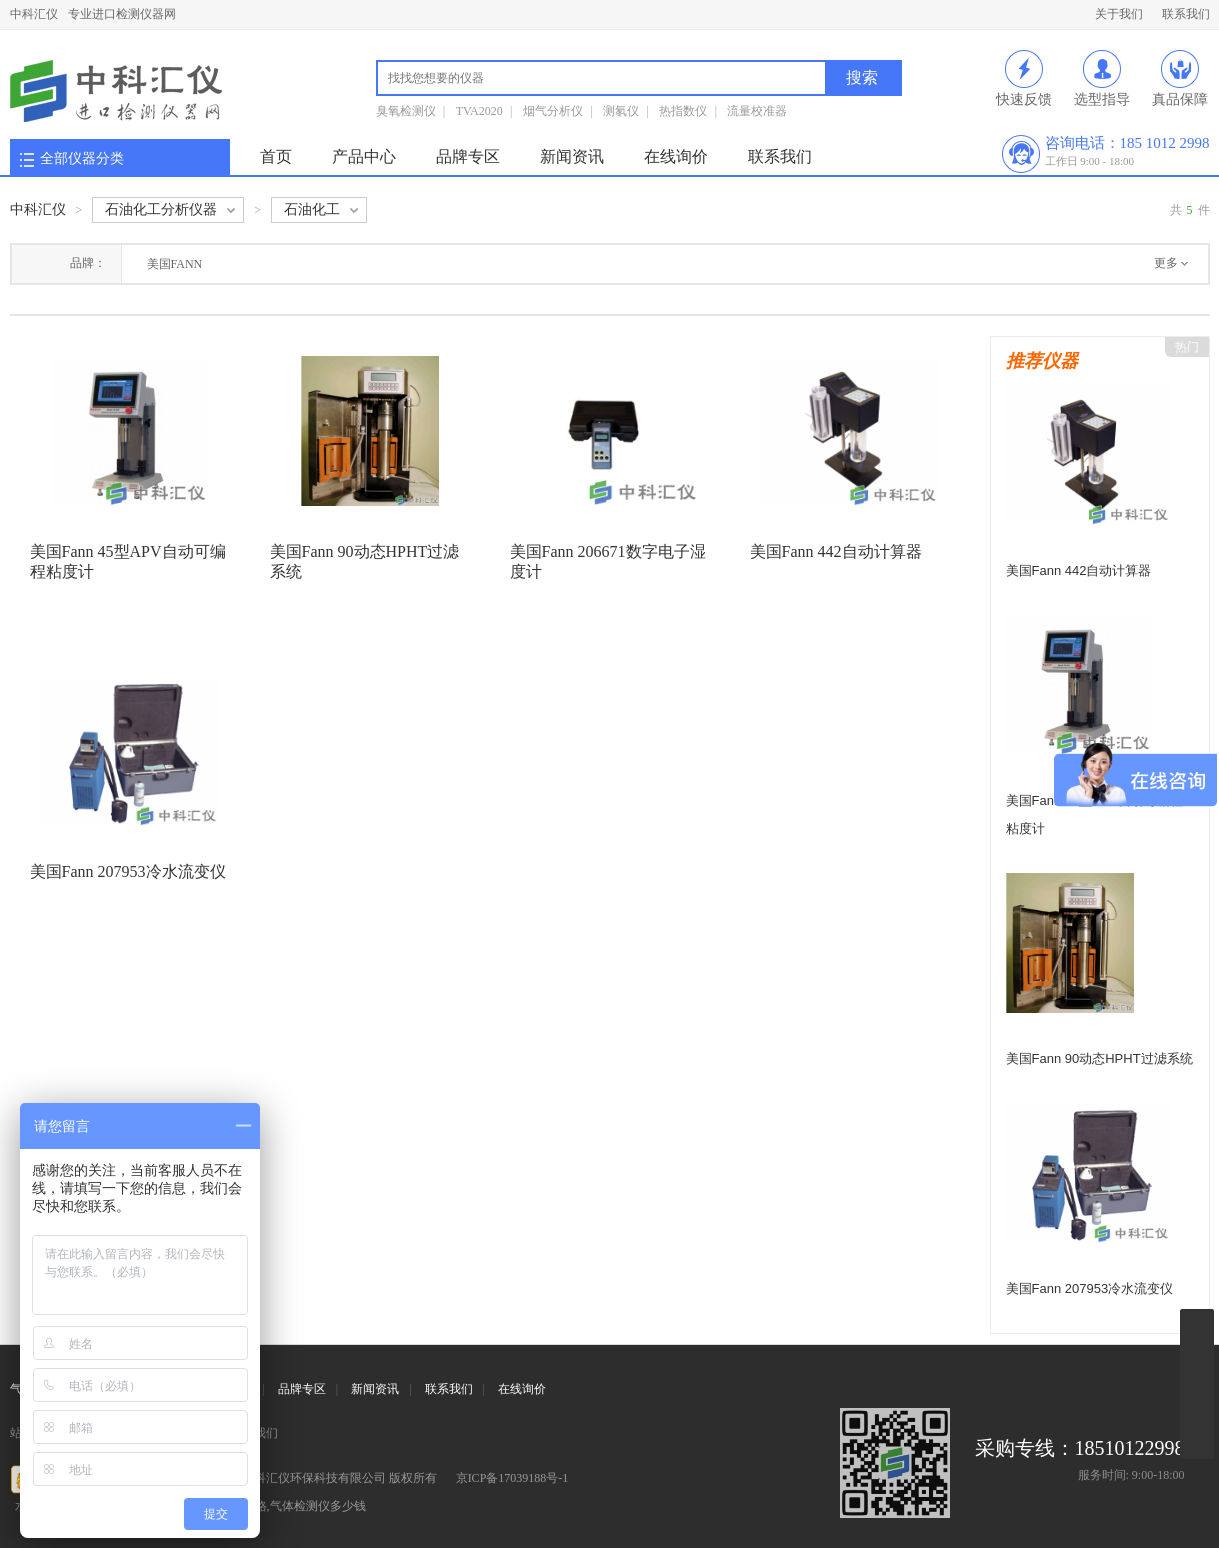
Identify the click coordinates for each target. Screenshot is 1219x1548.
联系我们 (1186, 14)
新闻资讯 (572, 156)
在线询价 (676, 156)
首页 (276, 156)
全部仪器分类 (82, 158)
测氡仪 (621, 111)
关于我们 (1119, 14)
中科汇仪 (34, 14)
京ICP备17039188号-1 (512, 1478)
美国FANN (175, 264)
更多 (1166, 263)
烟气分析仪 (553, 111)
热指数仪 (683, 111)
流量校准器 (757, 111)
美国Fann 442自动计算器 (836, 551)
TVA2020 (479, 111)
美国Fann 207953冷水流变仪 (128, 871)
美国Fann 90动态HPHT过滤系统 (1099, 1058)
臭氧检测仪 (406, 111)
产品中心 (364, 156)
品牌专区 (468, 156)
